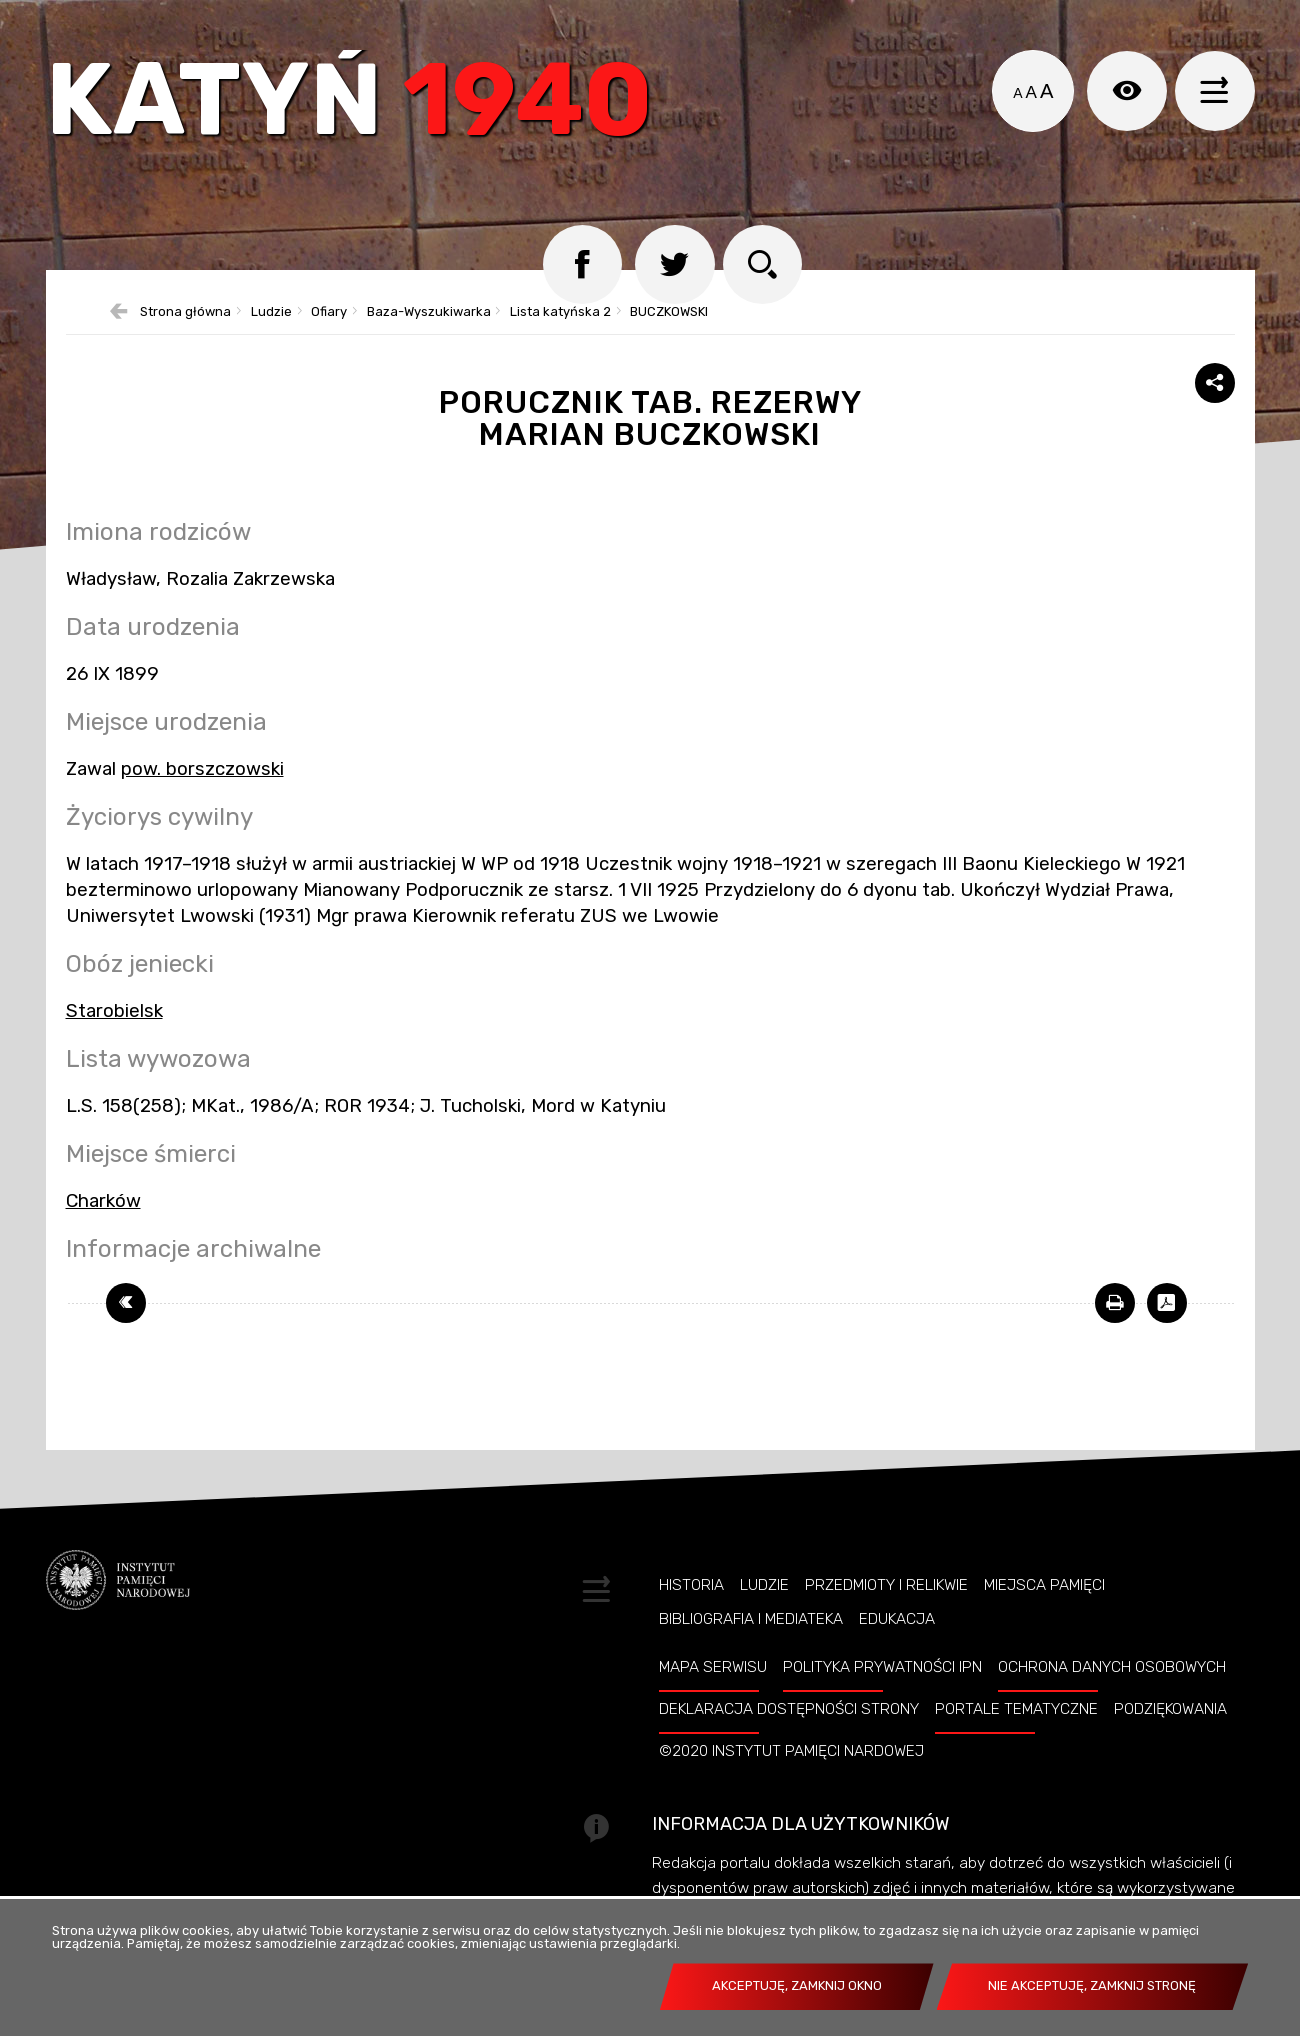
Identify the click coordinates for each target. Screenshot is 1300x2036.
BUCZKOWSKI (669, 312)
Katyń (350, 104)
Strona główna (185, 312)
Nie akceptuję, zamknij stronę (1092, 1985)
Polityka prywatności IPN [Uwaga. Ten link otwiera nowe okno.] (882, 1667)
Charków (103, 1201)
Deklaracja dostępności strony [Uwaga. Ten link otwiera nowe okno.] (789, 1709)
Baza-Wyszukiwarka (429, 312)
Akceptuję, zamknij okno (797, 1985)
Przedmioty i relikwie (886, 1586)
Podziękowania (1170, 1709)
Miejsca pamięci (1044, 1586)
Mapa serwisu (713, 1667)
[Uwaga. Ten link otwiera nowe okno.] (1115, 1303)
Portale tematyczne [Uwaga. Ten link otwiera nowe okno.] (1016, 1709)
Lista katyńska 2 (560, 312)
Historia (691, 1586)
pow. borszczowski (202, 769)
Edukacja (897, 1620)
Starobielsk (114, 1011)
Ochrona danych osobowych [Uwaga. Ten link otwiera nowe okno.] (1112, 1667)
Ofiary (329, 312)
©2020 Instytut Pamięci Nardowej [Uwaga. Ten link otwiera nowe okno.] (791, 1751)
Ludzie (271, 312)
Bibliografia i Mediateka (751, 1620)
